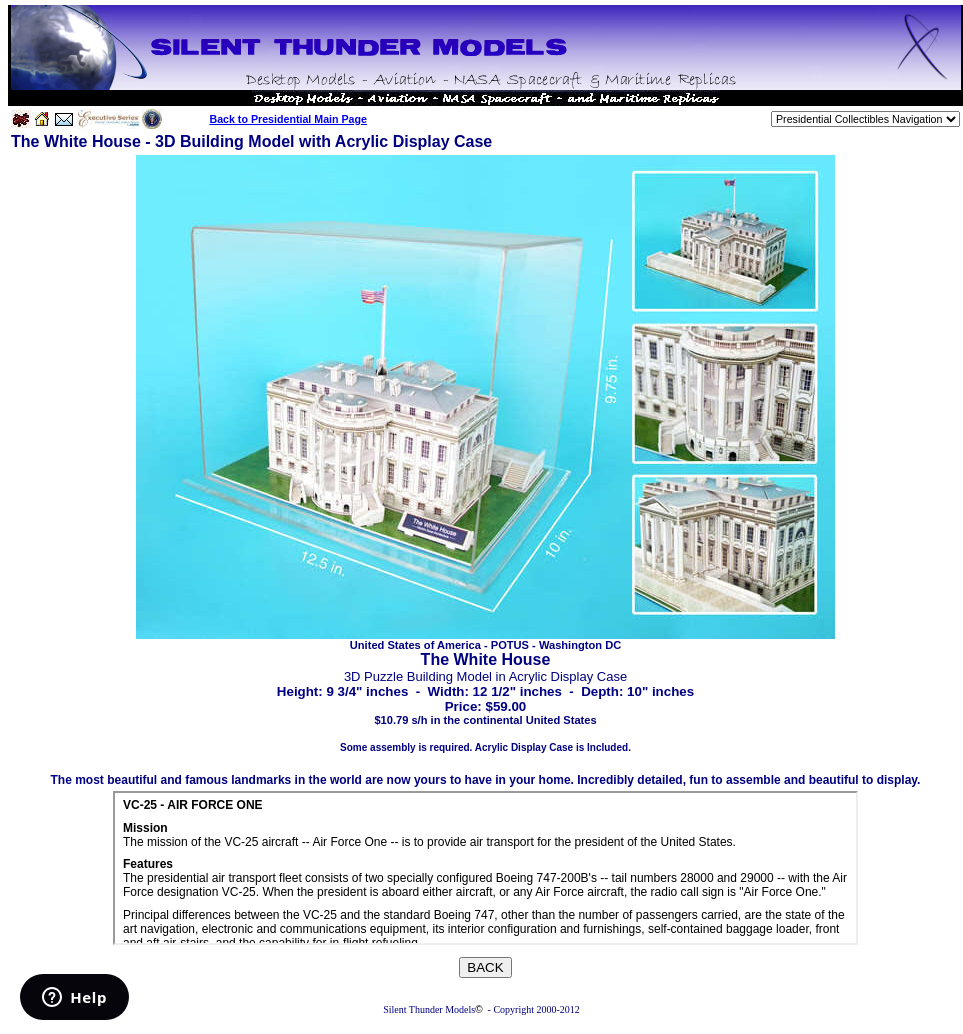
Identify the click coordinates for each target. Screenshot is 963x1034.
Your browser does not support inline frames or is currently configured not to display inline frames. (485, 868)
